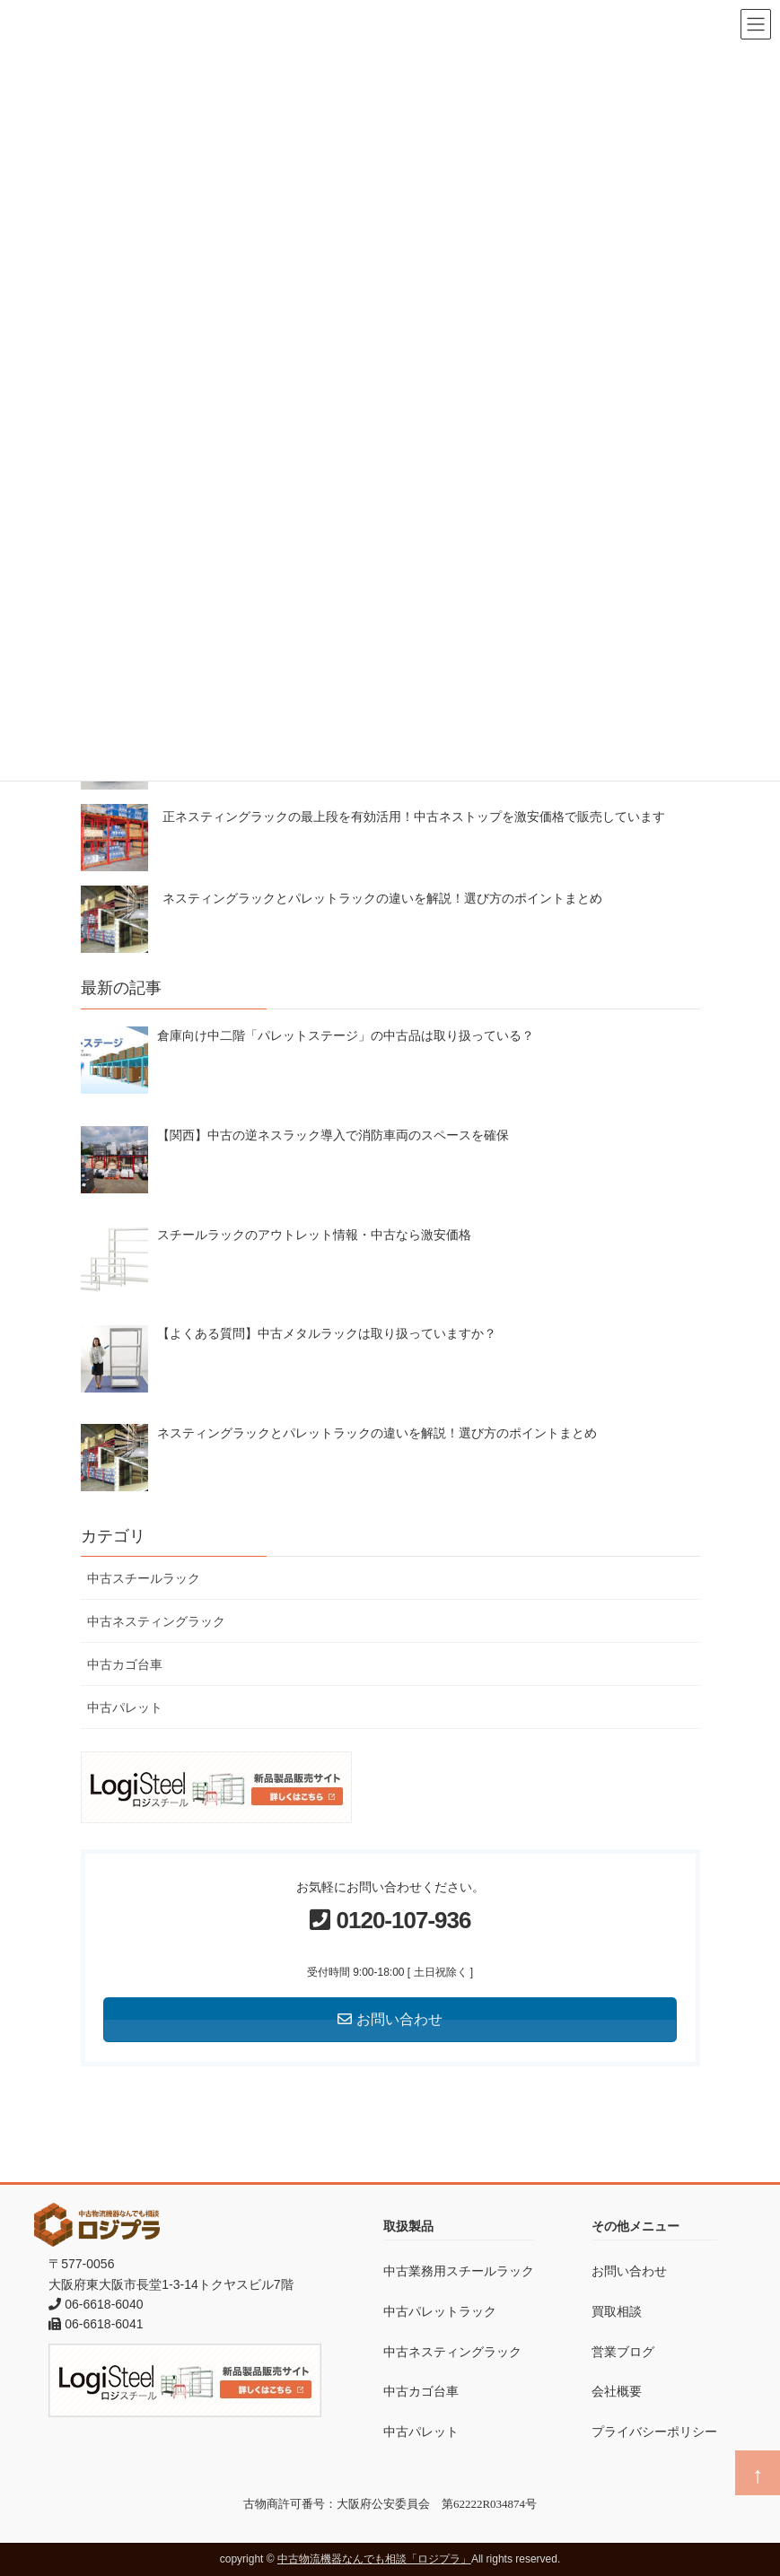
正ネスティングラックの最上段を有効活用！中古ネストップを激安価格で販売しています (413, 816)
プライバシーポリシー (654, 2431)
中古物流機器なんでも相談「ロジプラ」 (374, 2559)
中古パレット (124, 1707)
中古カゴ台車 (124, 1664)
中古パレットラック (439, 2311)
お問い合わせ (629, 2271)
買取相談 (617, 2311)
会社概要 (617, 2391)
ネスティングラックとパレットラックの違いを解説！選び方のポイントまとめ (382, 898)
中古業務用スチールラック (458, 2271)
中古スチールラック (143, 1578)
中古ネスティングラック (156, 1621)
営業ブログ (623, 2352)
